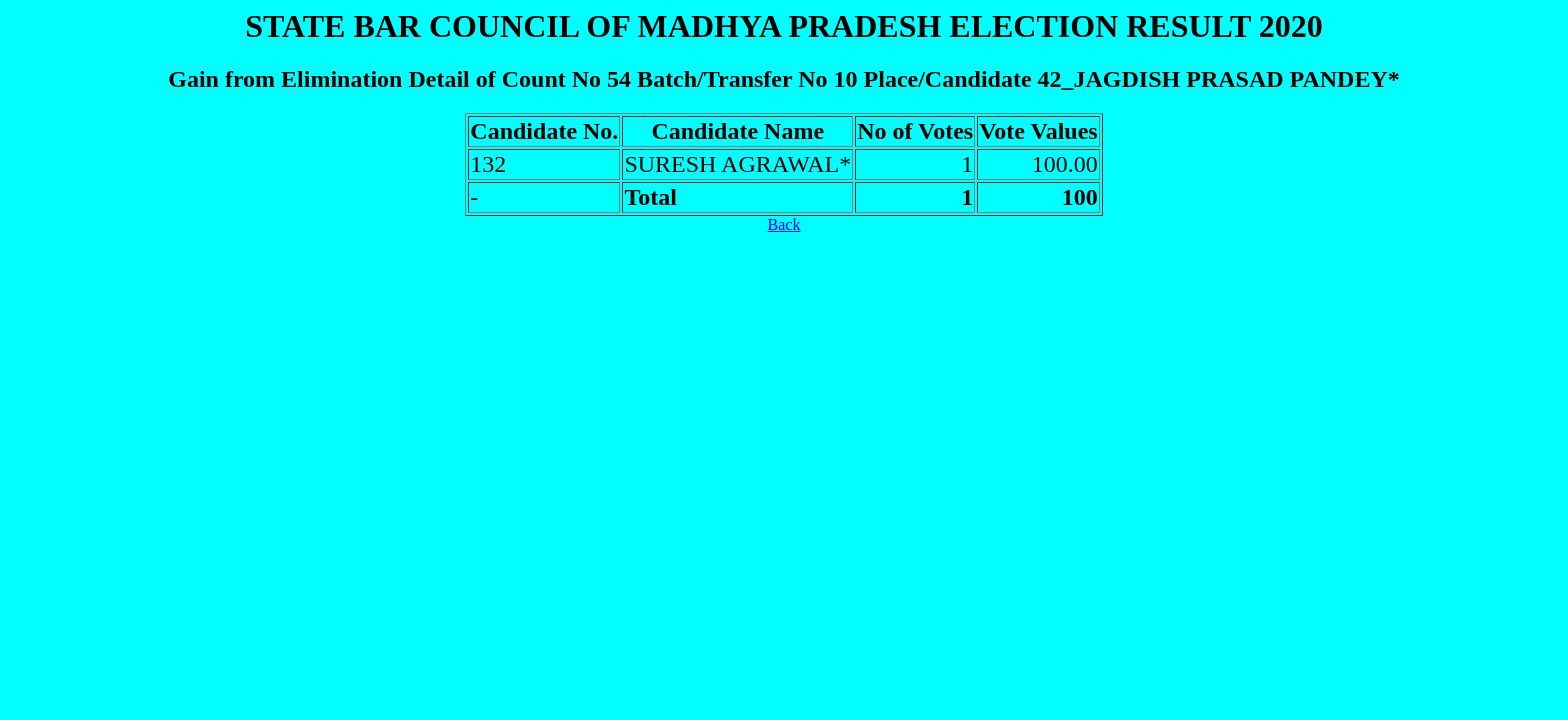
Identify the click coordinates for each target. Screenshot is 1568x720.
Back (784, 224)
